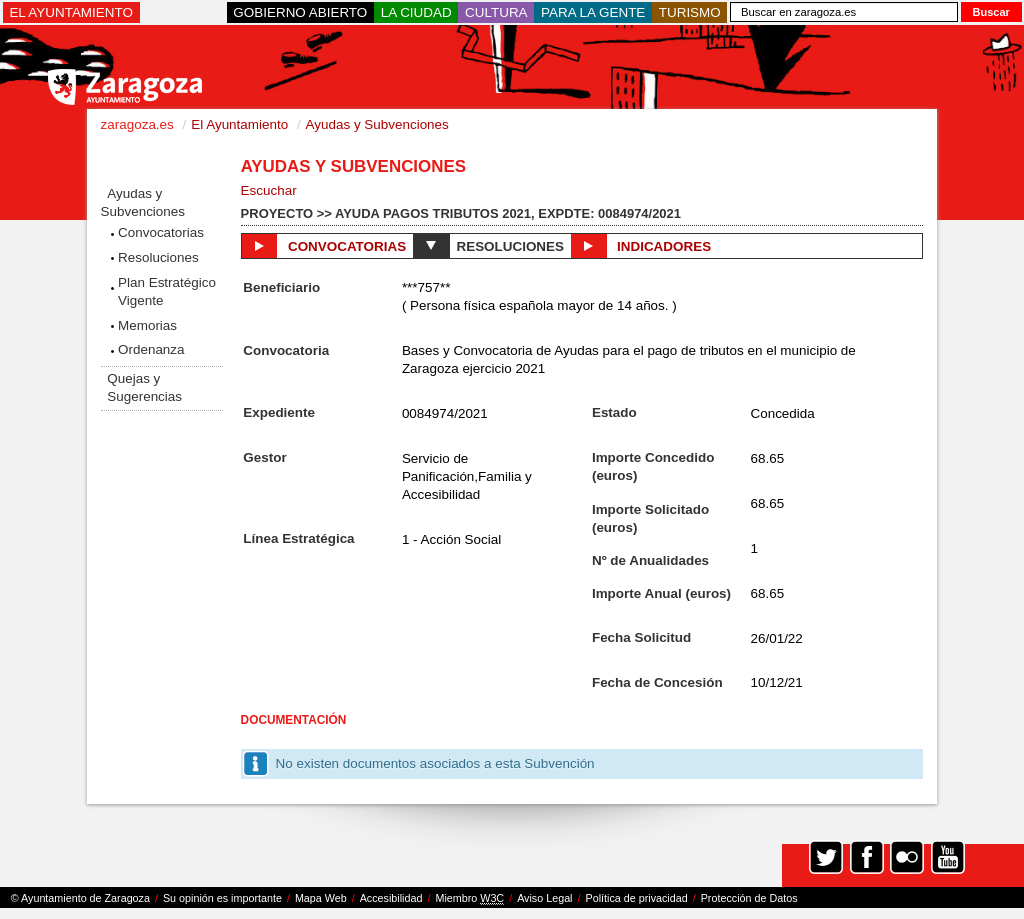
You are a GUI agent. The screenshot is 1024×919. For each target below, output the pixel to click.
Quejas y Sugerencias (144, 387)
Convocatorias (161, 232)
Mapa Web (321, 898)
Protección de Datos (749, 898)
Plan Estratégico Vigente (167, 291)
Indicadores (641, 246)
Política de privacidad (637, 898)
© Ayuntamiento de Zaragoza (80, 898)
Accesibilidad (391, 898)
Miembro (469, 898)
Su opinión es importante (222, 898)
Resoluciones (158, 257)
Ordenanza (151, 349)
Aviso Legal (544, 898)
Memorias (147, 325)
